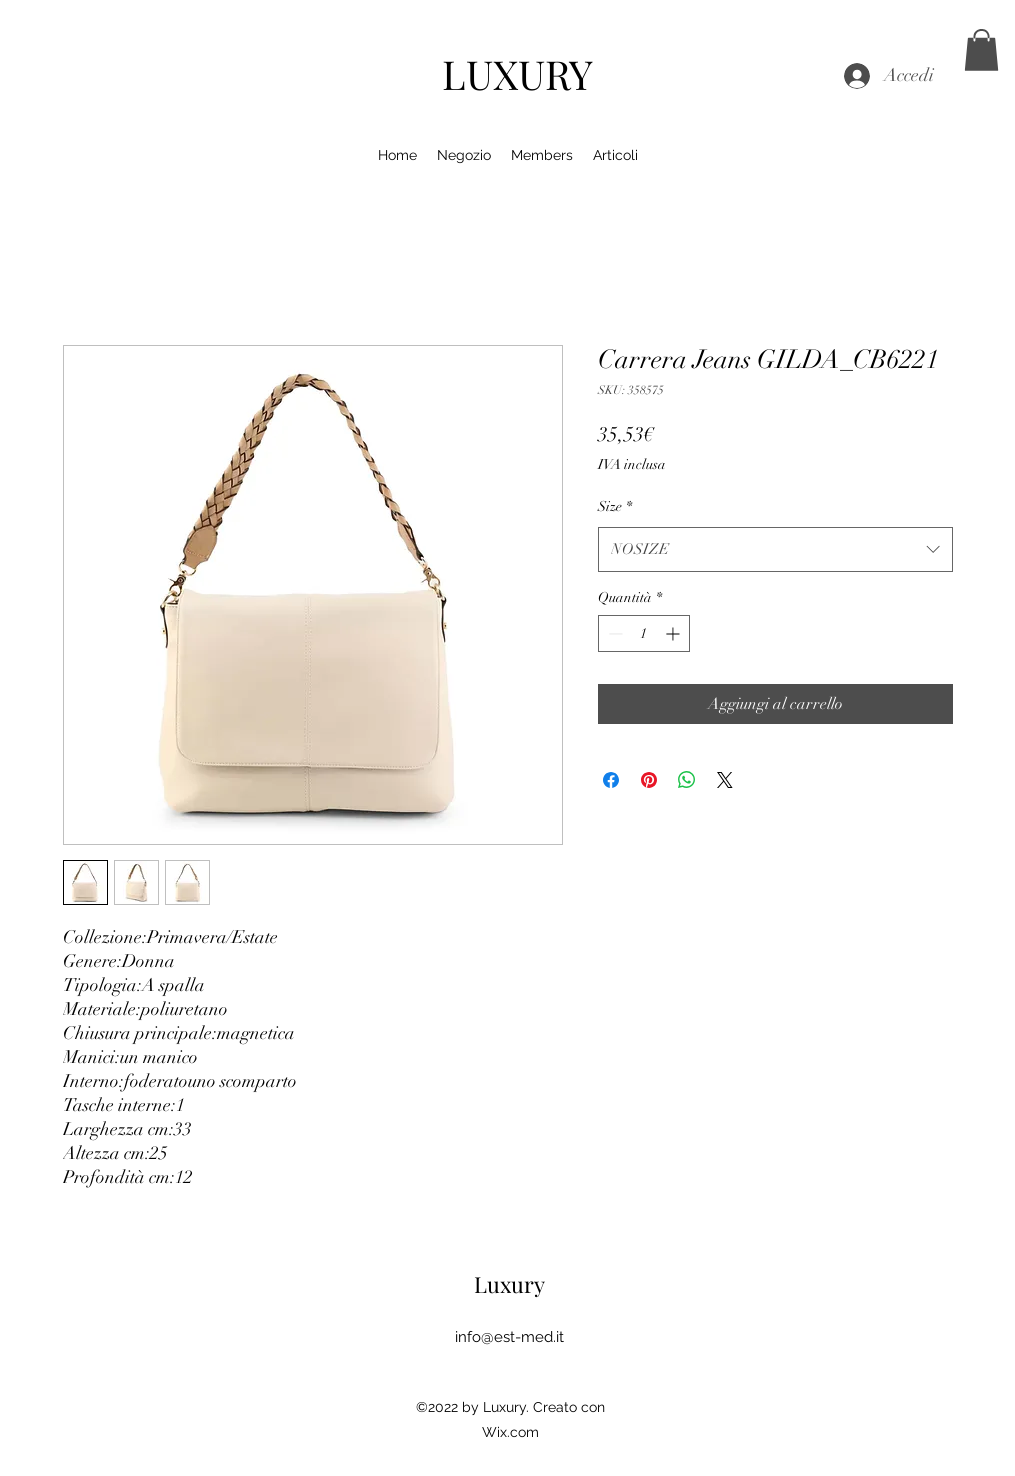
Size (615, 506)
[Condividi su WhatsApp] (687, 780)
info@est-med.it (509, 1337)
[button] (981, 50)
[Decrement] (613, 633)
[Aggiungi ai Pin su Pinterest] (649, 780)
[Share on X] (725, 780)
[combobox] (775, 549)
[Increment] (674, 633)
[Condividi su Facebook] (611, 780)
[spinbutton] (644, 633)
